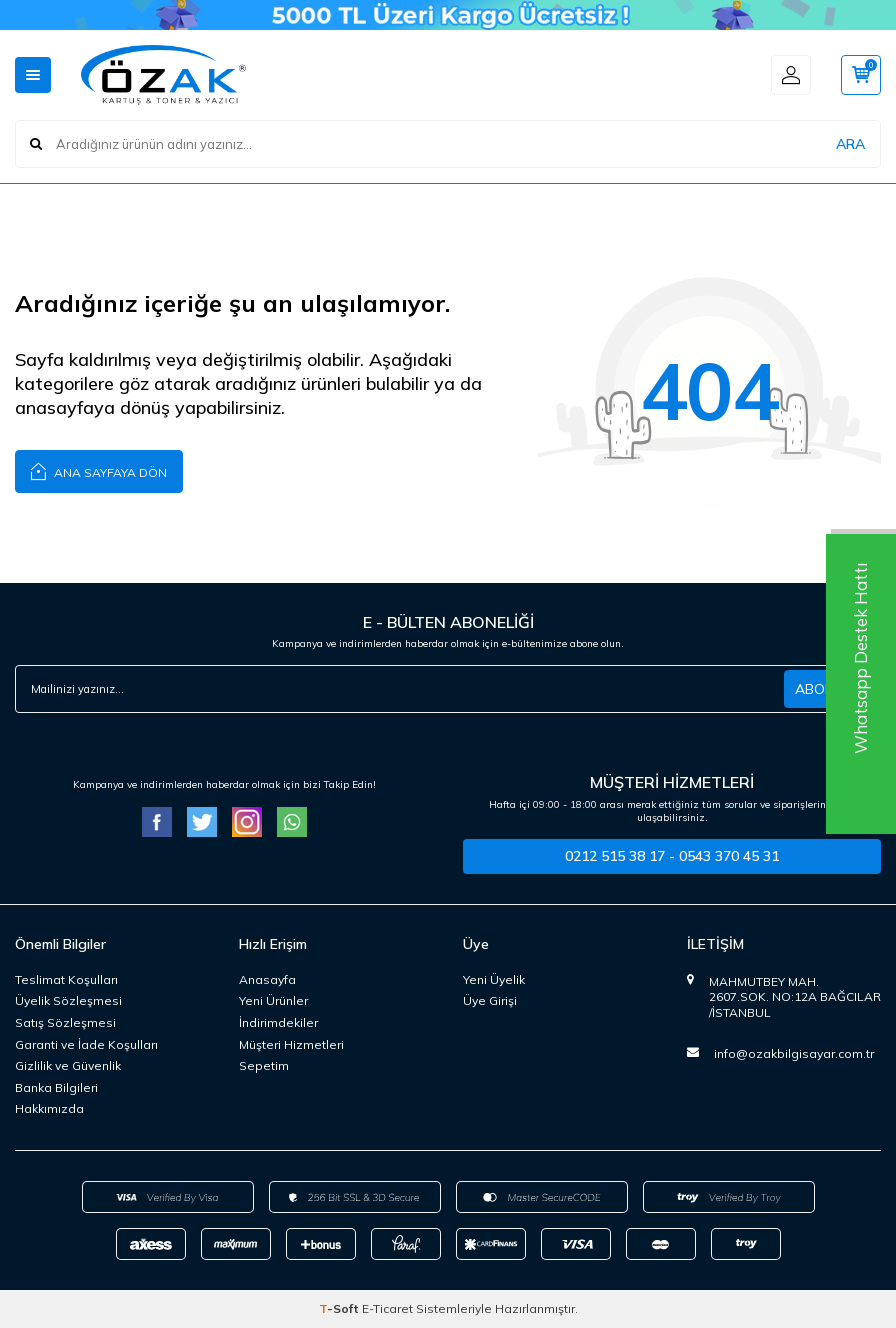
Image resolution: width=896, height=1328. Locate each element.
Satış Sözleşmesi (65, 1022)
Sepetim (264, 1065)
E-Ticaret (387, 1308)
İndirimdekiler (278, 1022)
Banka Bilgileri (56, 1087)
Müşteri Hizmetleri (291, 1044)
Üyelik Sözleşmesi (68, 1000)
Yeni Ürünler (273, 1000)
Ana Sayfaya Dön (99, 470)
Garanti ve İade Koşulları (86, 1044)
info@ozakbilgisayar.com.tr (794, 1053)
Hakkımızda (49, 1108)
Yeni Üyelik (494, 979)
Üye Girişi (490, 1000)
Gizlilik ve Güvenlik (68, 1065)
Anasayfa (267, 979)
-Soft (340, 1308)
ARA (850, 144)
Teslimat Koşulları (66, 979)
